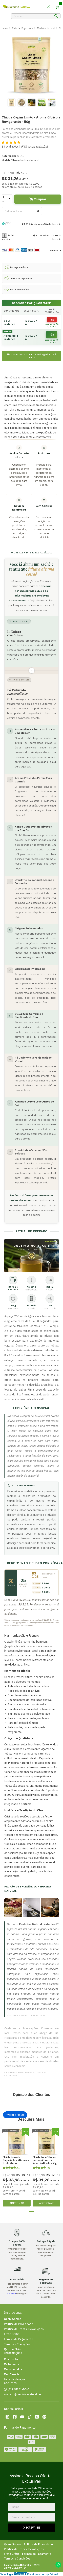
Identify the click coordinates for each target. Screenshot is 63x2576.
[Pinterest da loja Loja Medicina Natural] (44, 2416)
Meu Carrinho (12, 2374)
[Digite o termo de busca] (31, 16)
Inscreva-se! (32, 2527)
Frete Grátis (11, 2334)
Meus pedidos (13, 2369)
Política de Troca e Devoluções (24, 2329)
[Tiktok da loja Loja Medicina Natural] (29, 2416)
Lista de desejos (15, 2379)
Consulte (11, 2293)
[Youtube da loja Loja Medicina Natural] (22, 2416)
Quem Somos (12, 2319)
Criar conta (11, 2359)
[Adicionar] (3, 197)
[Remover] (3, 201)
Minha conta (11, 2364)
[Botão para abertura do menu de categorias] (7, 16)
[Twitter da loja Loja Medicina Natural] (37, 2416)
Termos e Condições (17, 2344)
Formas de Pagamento (18, 2339)
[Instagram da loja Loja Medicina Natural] (7, 2416)
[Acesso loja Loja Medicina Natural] (48, 6)
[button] (31, 224)
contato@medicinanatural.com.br (25, 2394)
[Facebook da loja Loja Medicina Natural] (14, 2416)
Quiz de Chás (12, 2349)
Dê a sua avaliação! (34, 146)
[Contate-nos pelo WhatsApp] (58, 2565)
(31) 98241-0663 (19, 2389)
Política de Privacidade (18, 2324)
